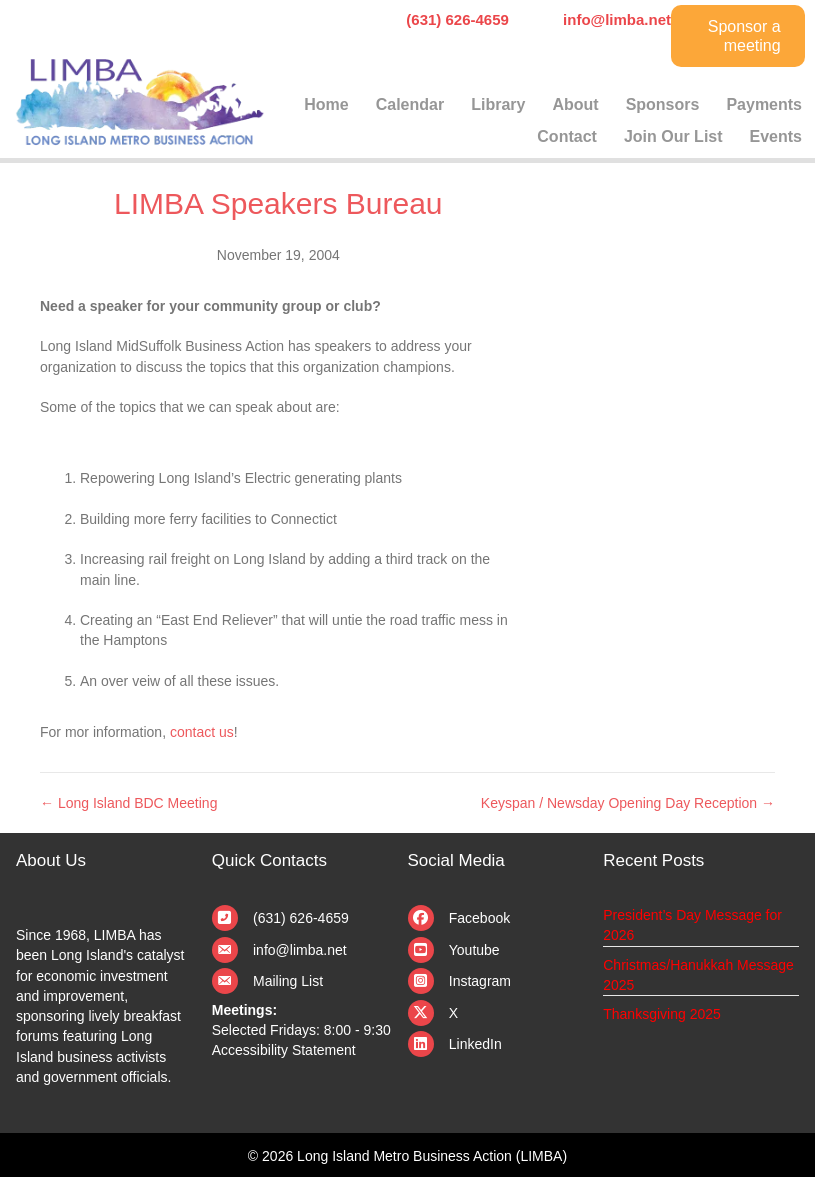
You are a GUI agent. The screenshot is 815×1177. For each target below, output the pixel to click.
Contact (567, 136)
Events (776, 136)
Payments (764, 104)
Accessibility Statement (284, 1050)
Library (498, 104)
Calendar (410, 104)
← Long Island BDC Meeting (128, 803)
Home (326, 104)
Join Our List (673, 136)
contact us (202, 732)
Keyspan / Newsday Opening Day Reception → (628, 803)
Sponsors (663, 104)
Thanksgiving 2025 (662, 1014)
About (575, 104)
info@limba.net (300, 950)
